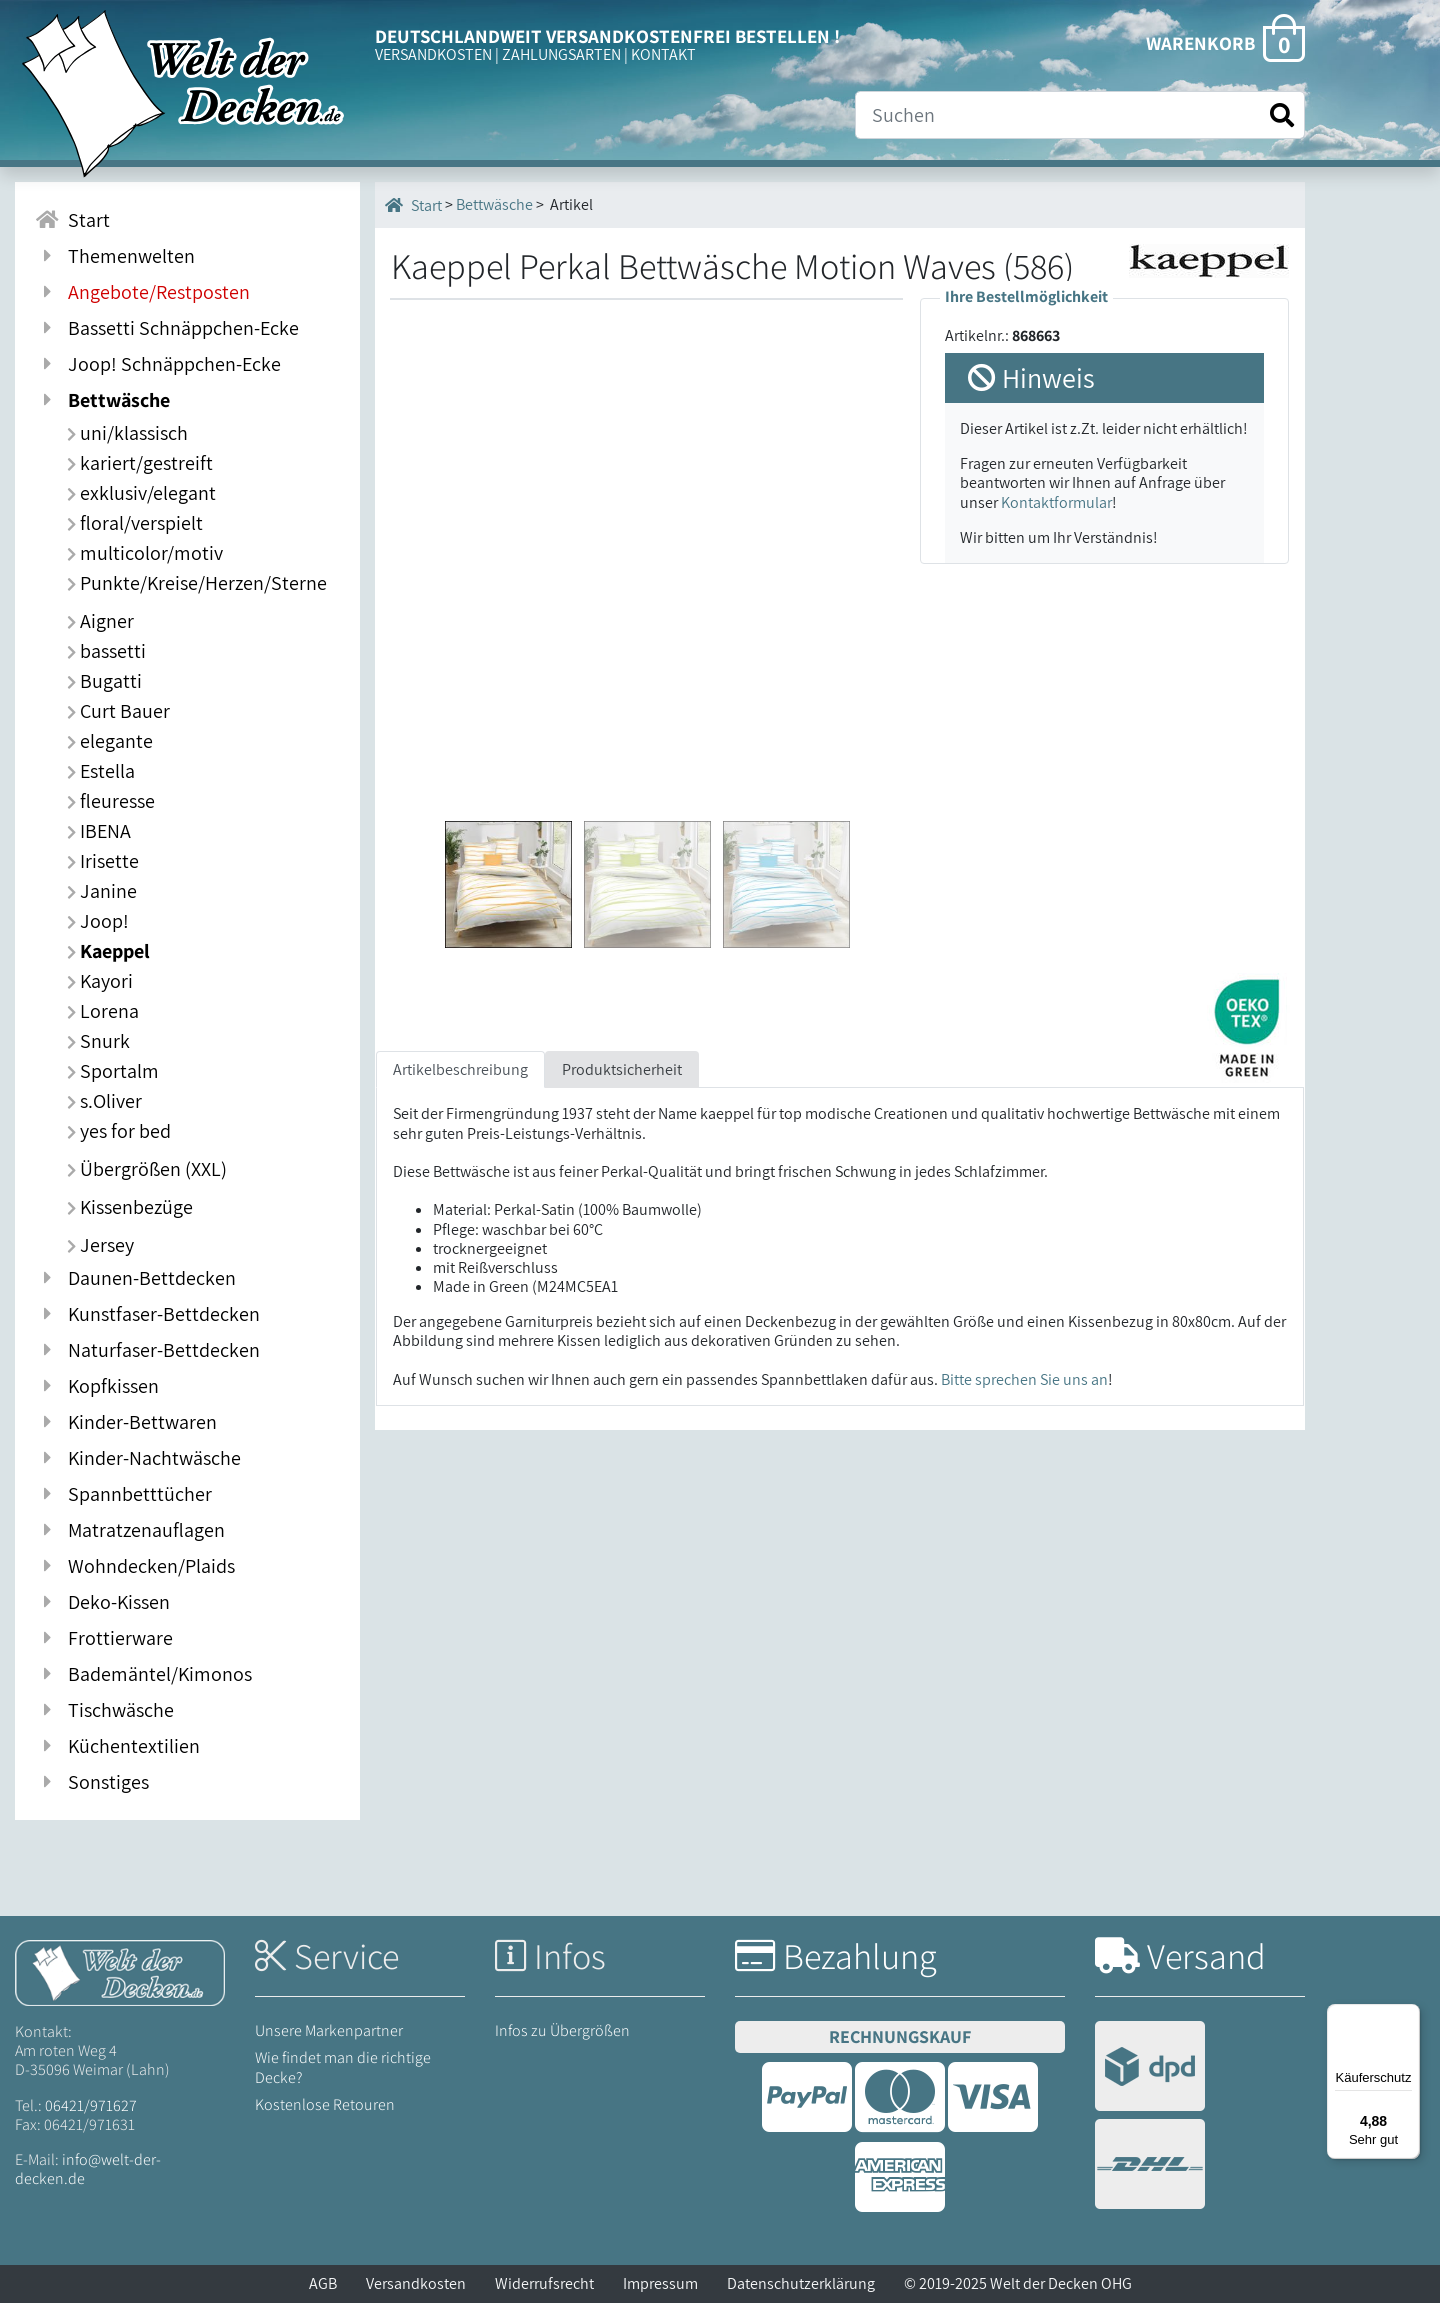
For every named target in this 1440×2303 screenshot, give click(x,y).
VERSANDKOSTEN (433, 54)
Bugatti (104, 681)
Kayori (100, 981)
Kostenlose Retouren (325, 2104)
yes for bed (119, 1131)
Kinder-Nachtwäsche (138, 1458)
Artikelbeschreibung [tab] (460, 1069)
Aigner (100, 621)
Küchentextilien (117, 1746)
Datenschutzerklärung (801, 2283)
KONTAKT (663, 54)
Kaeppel (108, 951)
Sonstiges (92, 1782)
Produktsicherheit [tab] (622, 1069)
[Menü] (1408, 2016)
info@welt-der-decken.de (88, 2169)
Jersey (100, 1245)
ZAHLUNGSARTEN (561, 54)
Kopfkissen (97, 1386)
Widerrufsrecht (544, 2283)
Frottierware (104, 1638)
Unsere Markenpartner (329, 2030)
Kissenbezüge (130, 1207)
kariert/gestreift (140, 463)
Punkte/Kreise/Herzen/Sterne (197, 583)
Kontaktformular (1056, 502)
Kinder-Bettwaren (126, 1422)
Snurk (98, 1041)
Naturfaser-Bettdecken (147, 1350)
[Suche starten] (1282, 115)
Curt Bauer (118, 711)
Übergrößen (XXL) (147, 1169)
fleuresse (111, 801)
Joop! (98, 921)
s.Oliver (104, 1101)
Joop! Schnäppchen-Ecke (158, 364)
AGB (323, 2283)
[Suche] (1080, 115)
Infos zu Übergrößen (562, 2030)
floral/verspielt (135, 523)
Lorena (103, 1011)
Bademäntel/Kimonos (143, 1674)
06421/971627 (91, 2105)
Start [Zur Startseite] (72, 220)
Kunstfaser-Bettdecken (147, 1314)
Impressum (660, 2283)
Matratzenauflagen (130, 1530)
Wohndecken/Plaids (135, 1566)
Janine (102, 891)
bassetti (106, 651)
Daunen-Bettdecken (135, 1278)
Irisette (103, 861)
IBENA (99, 831)
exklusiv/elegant (141, 493)
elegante (110, 741)
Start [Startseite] (413, 205)
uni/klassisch (127, 433)
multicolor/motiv (145, 553)
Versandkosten (416, 2283)
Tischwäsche (104, 1710)
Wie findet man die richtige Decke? (343, 2067)
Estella (101, 771)
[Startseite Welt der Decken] (120, 1971)
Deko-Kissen (102, 1602)
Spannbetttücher (123, 1494)
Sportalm (113, 1071)
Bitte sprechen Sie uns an (1024, 1379)
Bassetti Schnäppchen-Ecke (167, 328)
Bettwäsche (102, 400)
